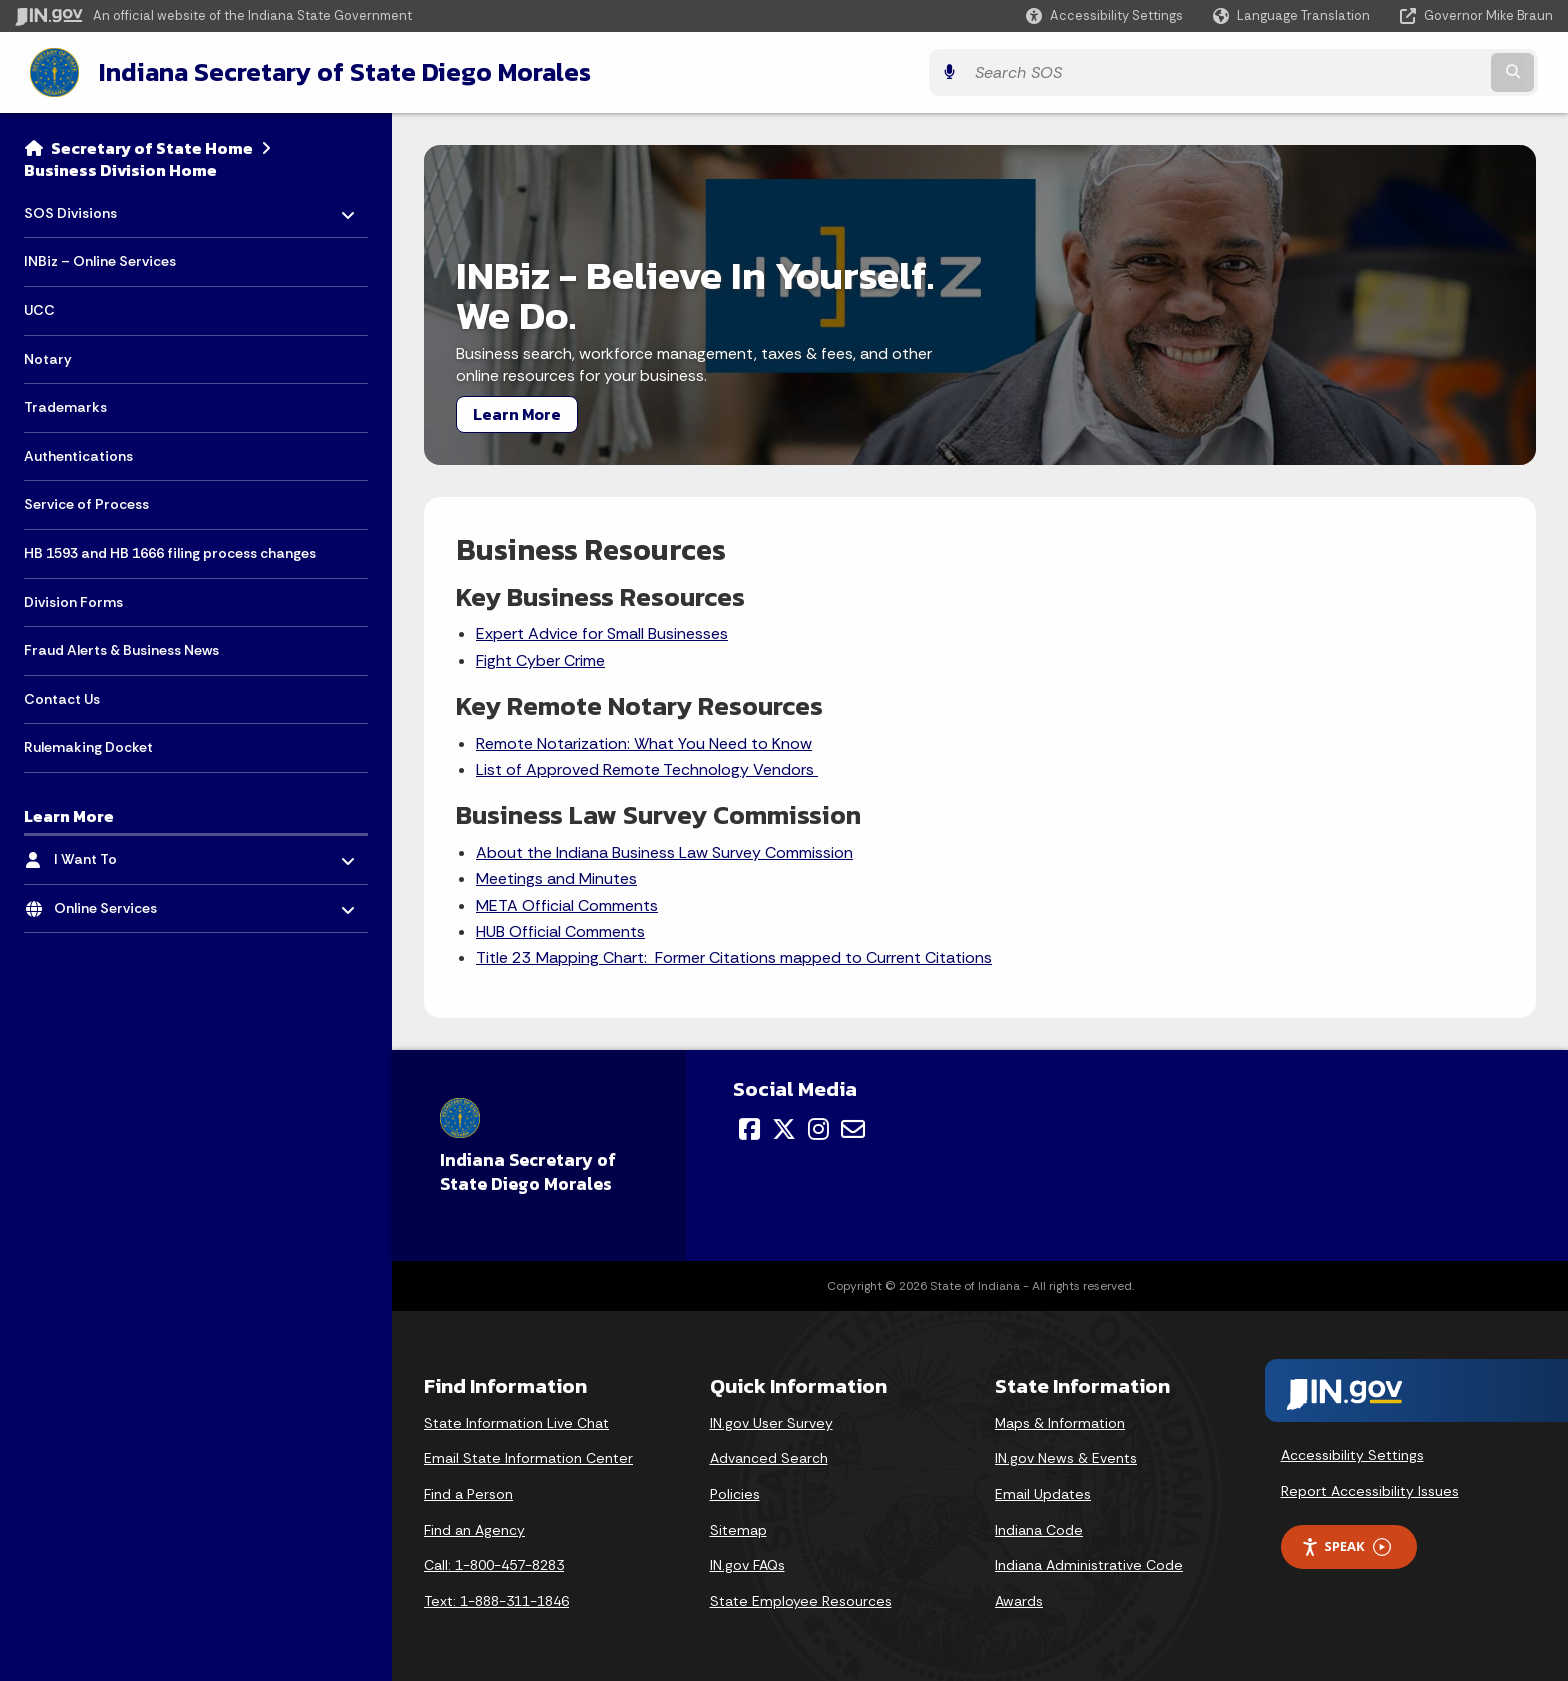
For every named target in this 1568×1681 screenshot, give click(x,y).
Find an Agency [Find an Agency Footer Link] (474, 1528)
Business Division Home (120, 168)
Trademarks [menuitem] (65, 405)
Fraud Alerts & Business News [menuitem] (121, 648)
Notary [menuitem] (48, 357)
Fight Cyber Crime (540, 658)
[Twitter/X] (784, 1127)
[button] (1104, 15)
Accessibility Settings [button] (1352, 1453)
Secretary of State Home (152, 146)
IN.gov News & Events (1066, 1456)
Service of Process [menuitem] (86, 502)
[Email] (853, 1127)
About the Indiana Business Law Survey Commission (664, 850)
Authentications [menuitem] (78, 454)
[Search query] (1364, 71)
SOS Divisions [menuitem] (82, 205)
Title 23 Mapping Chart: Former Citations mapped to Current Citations (734, 955)
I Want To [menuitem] (112, 852)
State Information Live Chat (516, 1421)
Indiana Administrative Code (1089, 1563)
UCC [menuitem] (39, 308)
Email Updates (1043, 1492)
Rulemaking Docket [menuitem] (88, 745)
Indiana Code (1039, 1528)
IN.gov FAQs (747, 1563)
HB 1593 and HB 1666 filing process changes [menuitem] (170, 551)
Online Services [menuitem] (112, 901)
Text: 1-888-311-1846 (496, 1599)
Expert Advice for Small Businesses (602, 631)
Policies (735, 1492)
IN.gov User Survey (771, 1421)
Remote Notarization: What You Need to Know (644, 741)
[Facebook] (749, 1127)
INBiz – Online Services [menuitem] (100, 259)
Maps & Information (1060, 1421)
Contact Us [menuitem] (62, 697)
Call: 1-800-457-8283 (494, 1563)
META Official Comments (567, 903)
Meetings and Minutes (556, 876)
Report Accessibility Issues (1370, 1489)
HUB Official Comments (560, 929)
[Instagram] (818, 1127)
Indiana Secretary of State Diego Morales (328, 71)
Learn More (517, 412)
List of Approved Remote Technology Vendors (647, 767)
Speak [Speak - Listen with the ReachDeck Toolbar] (1346, 1544)
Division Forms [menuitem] (73, 600)
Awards (1019, 1599)
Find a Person (468, 1492)
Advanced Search (769, 1456)
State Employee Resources (801, 1599)
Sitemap (738, 1528)
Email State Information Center (528, 1456)
